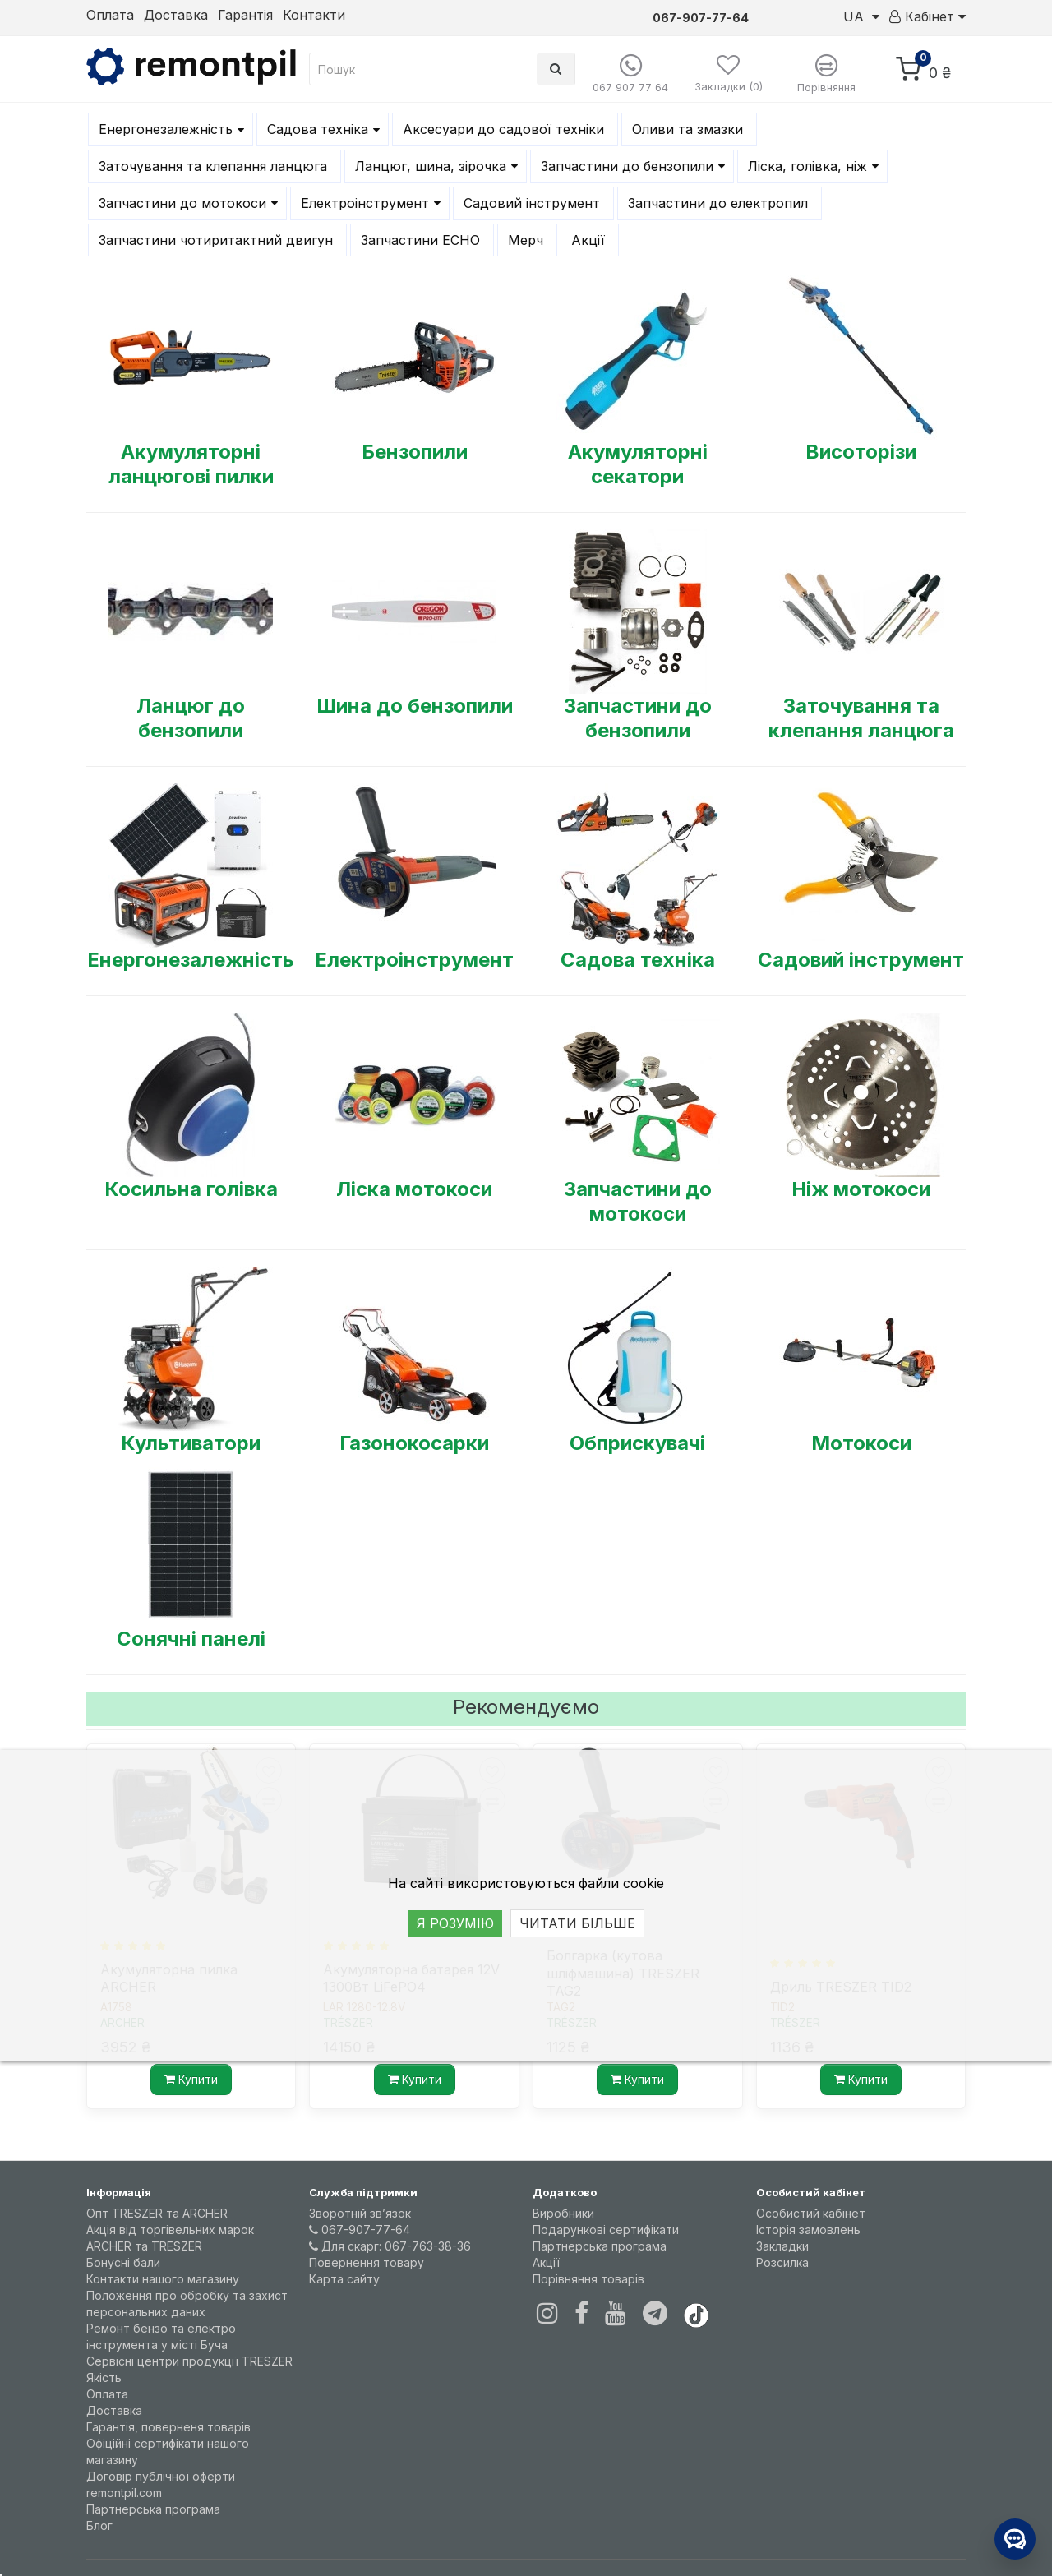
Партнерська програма (153, 2509)
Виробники (563, 2213)
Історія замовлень (808, 2230)
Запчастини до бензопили (638, 718)
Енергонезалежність (190, 960)
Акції (546, 2262)
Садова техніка (638, 960)
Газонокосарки (414, 1443)
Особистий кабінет (810, 2213)
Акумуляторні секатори (638, 464)
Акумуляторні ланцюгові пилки (191, 464)
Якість (104, 2377)
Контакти (314, 15)
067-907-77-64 (359, 2230)
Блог (99, 2525)
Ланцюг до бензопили (190, 718)
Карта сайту (344, 2279)
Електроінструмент (414, 960)
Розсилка (782, 2262)
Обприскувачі (637, 1443)
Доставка (176, 15)
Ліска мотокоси (414, 1189)
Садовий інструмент (861, 960)
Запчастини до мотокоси (638, 1201)
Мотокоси (861, 1443)
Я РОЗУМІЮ (455, 1923)
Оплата (110, 15)
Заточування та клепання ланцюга (861, 718)
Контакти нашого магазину (162, 2279)
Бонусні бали (123, 2262)
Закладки (782, 2246)
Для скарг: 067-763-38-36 (390, 2246)
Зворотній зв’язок (360, 2213)
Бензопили (415, 452)
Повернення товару (366, 2262)
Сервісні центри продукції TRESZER (189, 2361)
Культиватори (191, 1443)
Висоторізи (860, 452)
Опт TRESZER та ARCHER (157, 2213)
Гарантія (245, 15)
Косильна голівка (191, 1189)
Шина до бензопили (414, 706)
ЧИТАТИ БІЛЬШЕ (577, 1923)
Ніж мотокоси (860, 1189)
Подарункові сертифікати (606, 2230)
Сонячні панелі (191, 1638)
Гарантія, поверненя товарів (168, 2427)
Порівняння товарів (588, 2279)
